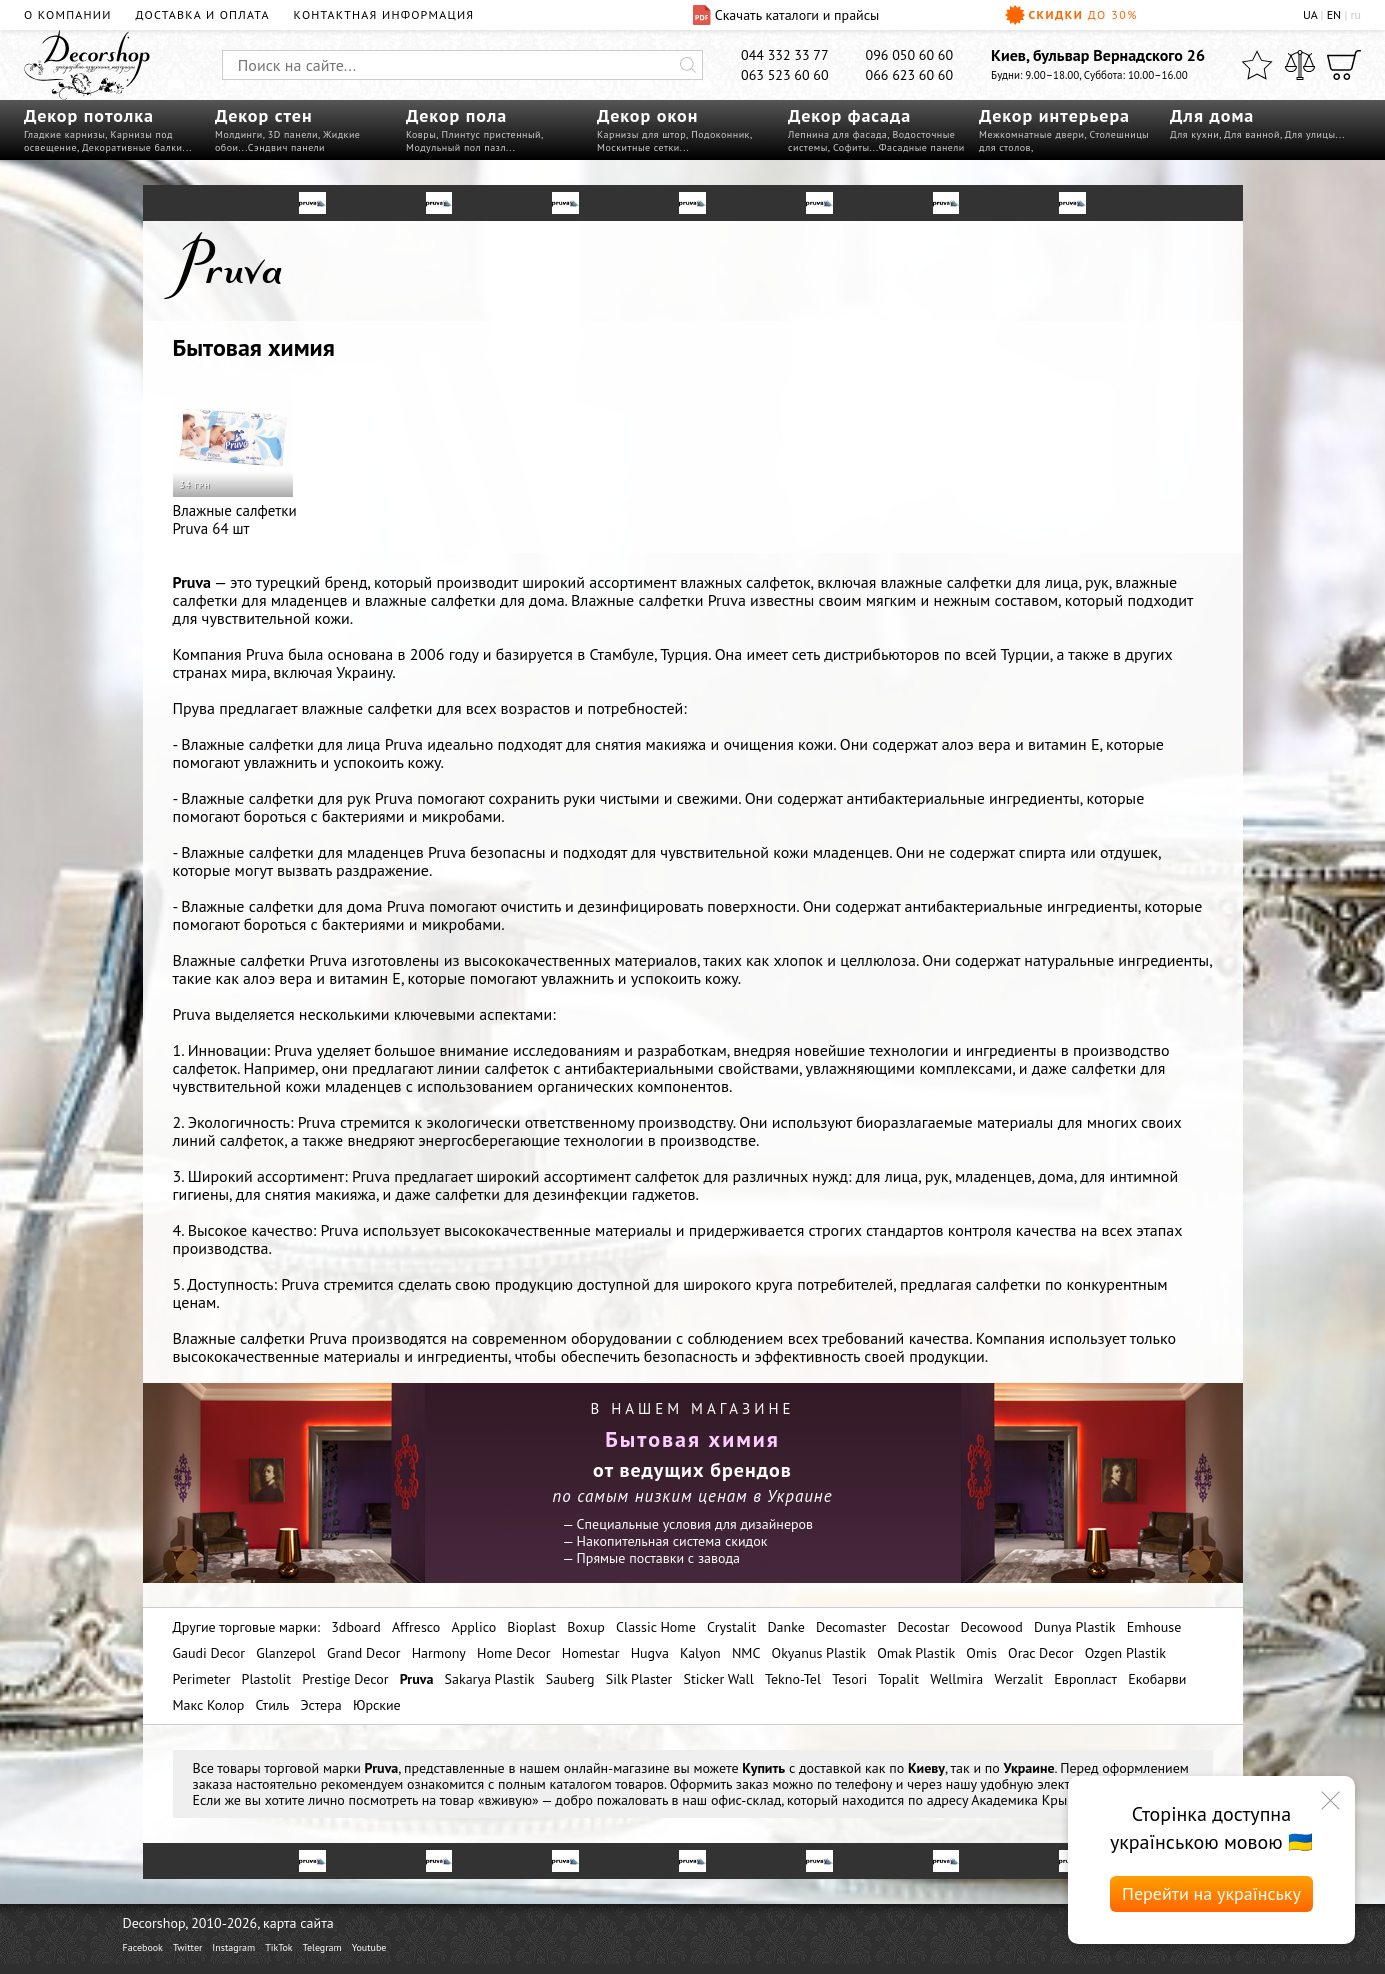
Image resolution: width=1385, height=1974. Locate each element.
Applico (473, 1627)
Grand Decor (364, 1653)
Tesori (849, 1679)
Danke (785, 1627)
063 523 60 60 (785, 75)
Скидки (1071, 15)
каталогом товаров (607, 1784)
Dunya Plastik (1075, 1627)
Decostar (923, 1627)
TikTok (278, 1947)
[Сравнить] (1300, 65)
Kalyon (700, 1653)
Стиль (272, 1705)
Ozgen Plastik (1125, 1653)
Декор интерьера (1054, 115)
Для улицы (1310, 134)
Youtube (369, 1947)
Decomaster (851, 1627)
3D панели (293, 134)
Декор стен (264, 115)
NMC (746, 1653)
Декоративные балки (132, 147)
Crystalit (731, 1627)
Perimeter (202, 1679)
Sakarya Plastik (490, 1679)
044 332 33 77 (785, 55)
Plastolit (266, 1679)
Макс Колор (209, 1705)
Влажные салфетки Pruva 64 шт (235, 457)
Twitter (187, 1947)
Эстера (321, 1705)
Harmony (439, 1653)
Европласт (1085, 1679)
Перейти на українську (1211, 1893)
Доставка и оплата (203, 14)
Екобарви (1157, 1679)
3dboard (355, 1627)
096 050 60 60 (910, 55)
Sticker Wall (719, 1679)
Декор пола (456, 115)
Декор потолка (89, 115)
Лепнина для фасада (837, 134)
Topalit (898, 1679)
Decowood (992, 1627)
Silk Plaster (639, 1679)
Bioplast (531, 1627)
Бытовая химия (254, 347)
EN (1334, 14)
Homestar (591, 1653)
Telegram (322, 1947)
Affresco (416, 1627)
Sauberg (570, 1679)
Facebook (143, 1947)
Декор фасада (849, 115)
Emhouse (1154, 1627)
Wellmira (956, 1679)
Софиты (851, 147)
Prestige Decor (345, 1679)
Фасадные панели (922, 147)
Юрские (377, 1705)
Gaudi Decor (209, 1653)
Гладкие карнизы (64, 134)
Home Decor (514, 1653)
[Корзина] (1344, 65)
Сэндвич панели (286, 147)
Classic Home (656, 1627)
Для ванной (1252, 134)
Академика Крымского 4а (1049, 1800)
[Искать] (688, 65)
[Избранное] (1257, 65)
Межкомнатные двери (1031, 134)
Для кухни (1194, 134)
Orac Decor (1040, 1653)
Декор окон (647, 115)
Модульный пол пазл (456, 147)
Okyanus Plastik (819, 1653)
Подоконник (720, 134)
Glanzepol (286, 1653)
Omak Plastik (916, 1653)
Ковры (421, 134)
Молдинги (239, 134)
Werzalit (1018, 1679)
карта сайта (298, 1923)
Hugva (650, 1653)
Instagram (233, 1947)
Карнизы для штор (641, 134)
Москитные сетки (638, 147)
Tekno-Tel (793, 1679)
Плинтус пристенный (491, 134)
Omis (981, 1653)
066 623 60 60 (910, 75)
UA (1310, 14)
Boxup (586, 1627)
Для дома (1212, 115)
